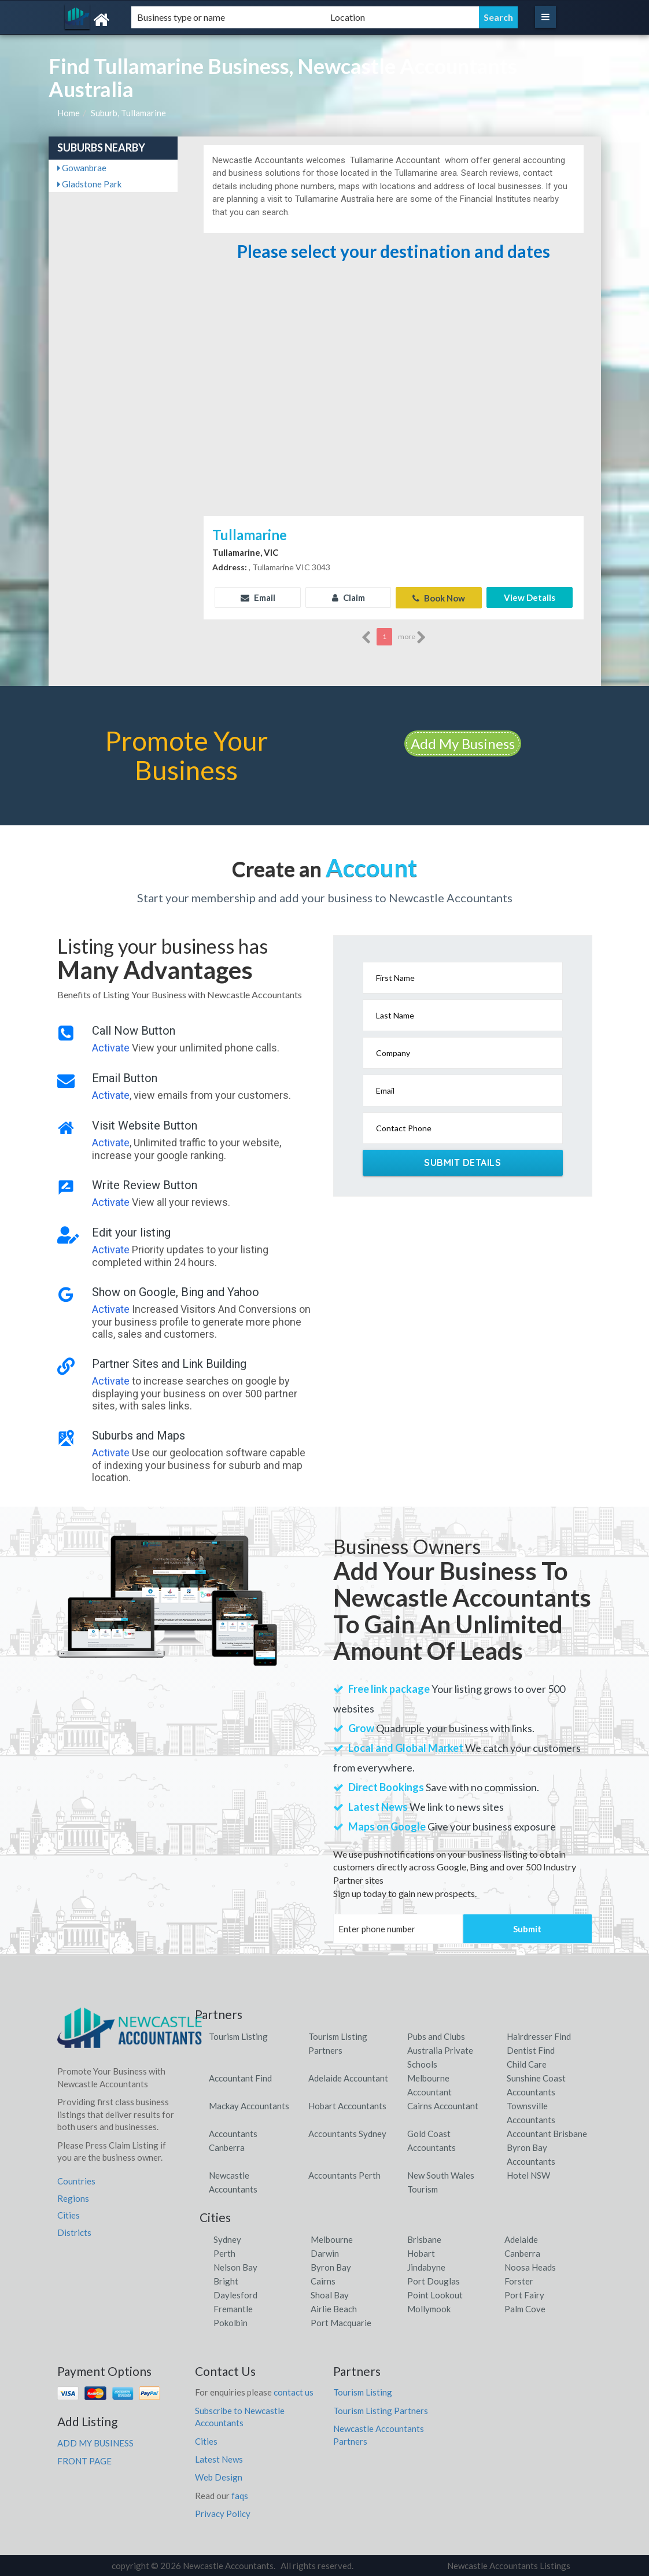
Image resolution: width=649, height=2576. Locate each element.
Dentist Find (531, 2049)
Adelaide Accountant (348, 2077)
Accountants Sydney (347, 2133)
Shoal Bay (330, 2294)
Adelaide (521, 2239)
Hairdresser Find (539, 2036)
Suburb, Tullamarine (128, 113)
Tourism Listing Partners (380, 2410)
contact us (294, 2391)
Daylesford (235, 2294)
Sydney (227, 2239)
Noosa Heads (530, 2266)
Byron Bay (331, 2266)
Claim (348, 597)
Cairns (323, 2280)
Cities (68, 2214)
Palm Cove (524, 2308)
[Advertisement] (393, 426)
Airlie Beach (334, 2308)
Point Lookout (435, 2294)
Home (68, 113)
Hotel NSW (528, 2174)
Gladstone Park (89, 184)
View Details (529, 597)
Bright (225, 2280)
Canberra (522, 2252)
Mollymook (429, 2308)
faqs (239, 2495)
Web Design (218, 2476)
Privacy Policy (222, 2513)
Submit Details (462, 1162)
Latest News (219, 2458)
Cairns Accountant (442, 2105)
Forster (518, 2280)
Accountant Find (240, 2077)
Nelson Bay (235, 2266)
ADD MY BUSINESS (95, 2442)
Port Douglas (433, 2280)
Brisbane (424, 2239)
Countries (76, 2180)
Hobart (421, 2252)
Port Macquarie (341, 2322)
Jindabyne (426, 2266)
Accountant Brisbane (547, 2133)
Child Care (527, 2063)
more (412, 637)
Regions (73, 2198)
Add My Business (463, 743)
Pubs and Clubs (436, 2036)
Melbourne (332, 2239)
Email (258, 597)
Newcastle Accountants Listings (508, 2565)
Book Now (438, 597)
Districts (74, 2232)
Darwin (325, 2252)
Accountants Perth (344, 2174)
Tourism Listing (238, 2036)
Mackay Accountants (249, 2105)
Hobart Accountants (347, 2105)
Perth (224, 2252)
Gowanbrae (81, 168)
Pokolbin (230, 2322)
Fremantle (233, 2308)
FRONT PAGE (84, 2460)
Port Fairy (524, 2294)
